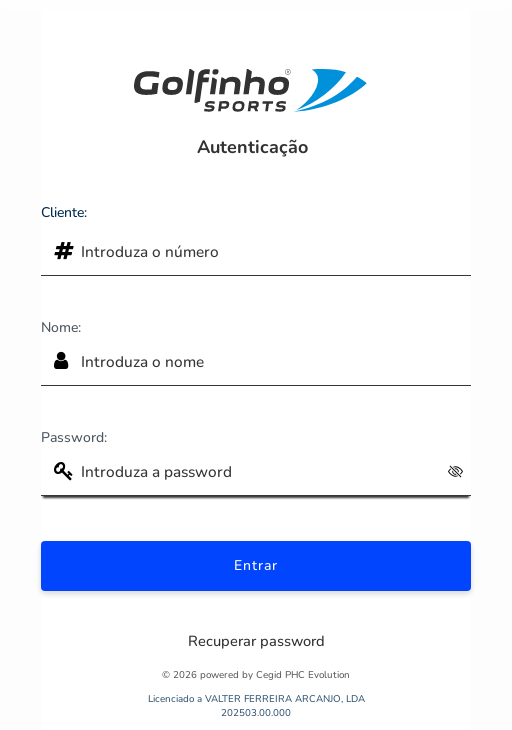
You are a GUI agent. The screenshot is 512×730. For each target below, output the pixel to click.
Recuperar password (256, 641)
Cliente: (64, 212)
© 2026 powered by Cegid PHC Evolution (256, 674)
